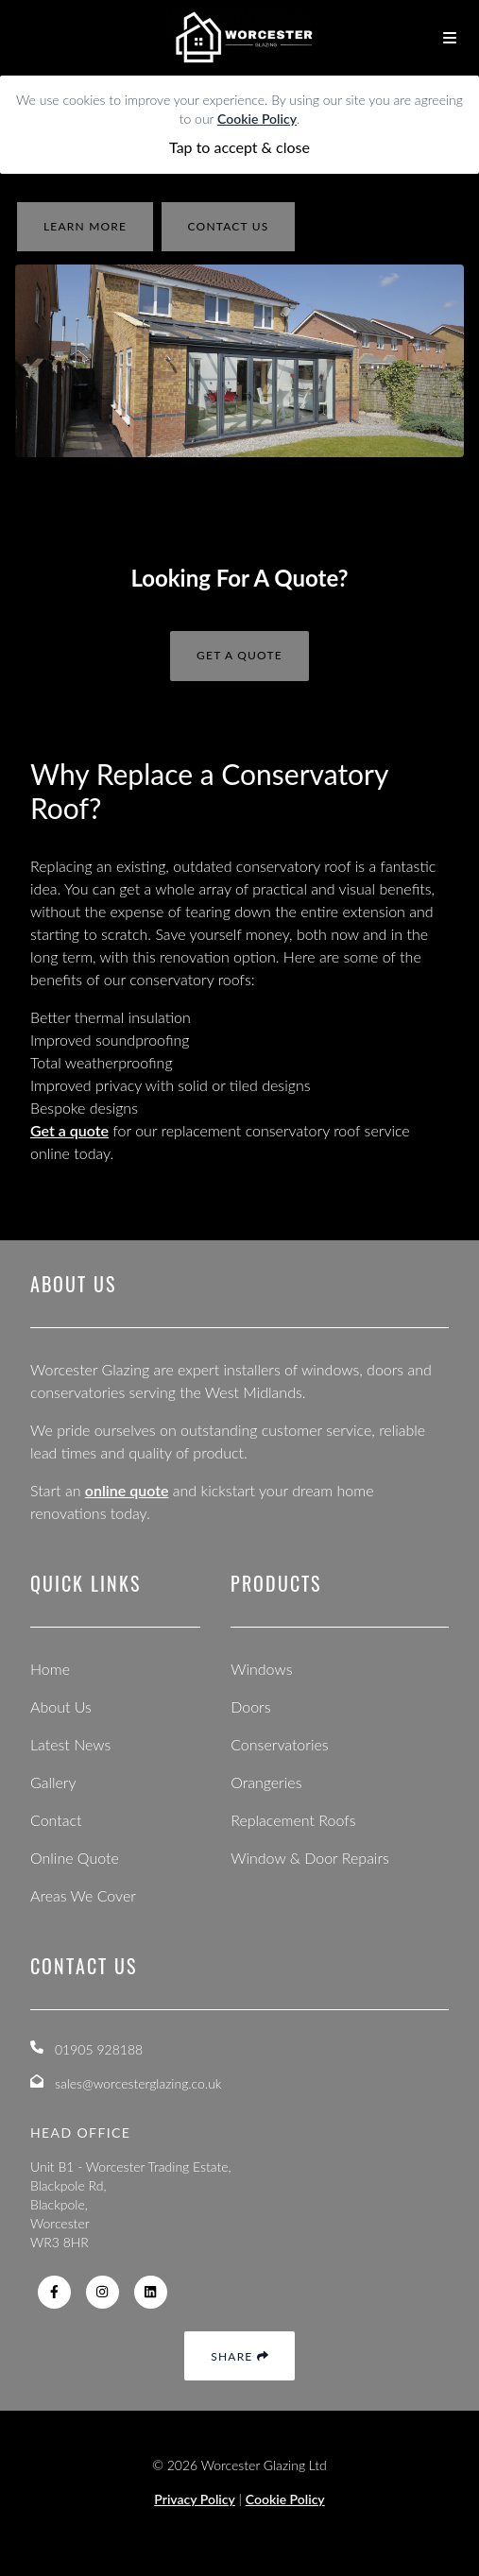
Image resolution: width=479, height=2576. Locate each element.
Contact (56, 1820)
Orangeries (266, 1782)
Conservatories (279, 1744)
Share (239, 2355)
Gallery (53, 1782)
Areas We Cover (83, 1895)
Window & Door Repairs (310, 1858)
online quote (127, 1490)
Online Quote (74, 1858)
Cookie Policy (257, 119)
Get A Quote (239, 655)
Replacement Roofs (293, 1820)
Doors (250, 1706)
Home (50, 1669)
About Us (61, 1706)
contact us (228, 226)
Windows (261, 1669)
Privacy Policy (194, 2499)
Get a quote (69, 1130)
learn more (85, 226)
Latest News (70, 1744)
